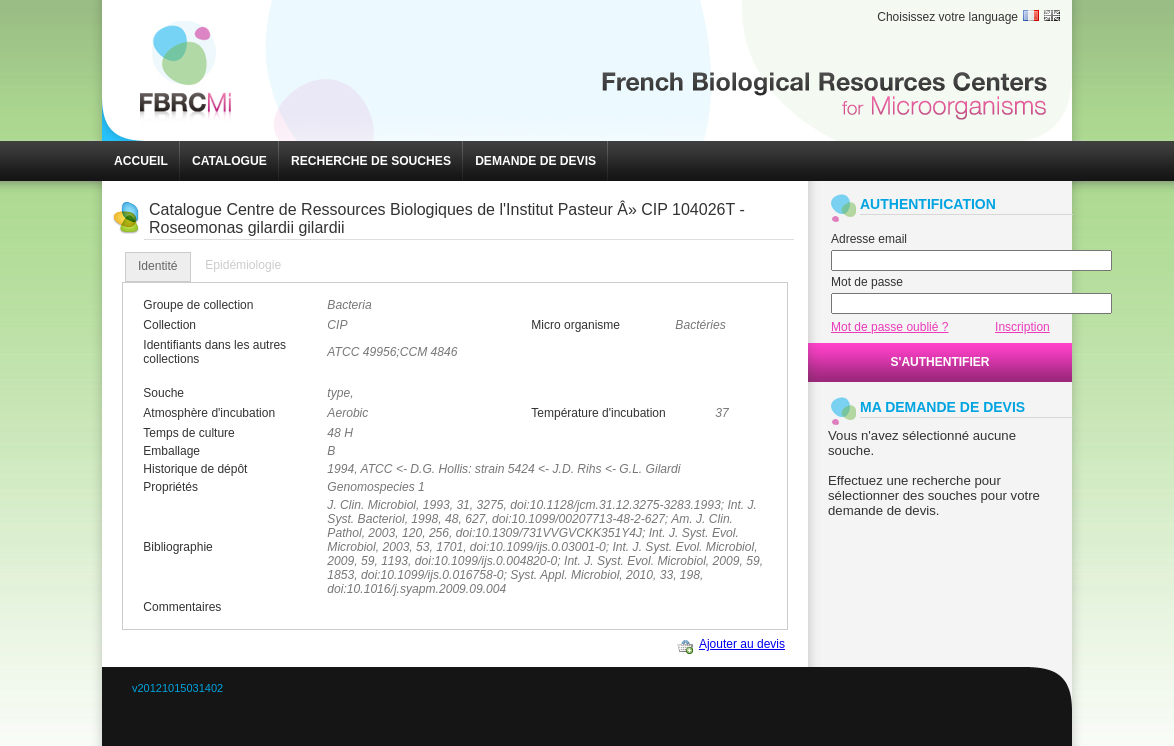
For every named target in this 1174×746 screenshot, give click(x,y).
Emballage (171, 451)
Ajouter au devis (742, 644)
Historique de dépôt (195, 469)
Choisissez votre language (947, 17)
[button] (141, 161)
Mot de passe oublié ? (889, 327)
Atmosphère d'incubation (209, 413)
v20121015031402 (177, 688)
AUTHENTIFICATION (928, 204)
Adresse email (869, 239)
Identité (158, 266)
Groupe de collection (198, 305)
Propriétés (170, 487)
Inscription (1022, 327)
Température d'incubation (598, 413)
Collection (169, 325)
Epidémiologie (243, 265)
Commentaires (182, 607)
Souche (163, 393)
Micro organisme (575, 325)
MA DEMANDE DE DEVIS (942, 407)
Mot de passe (867, 282)
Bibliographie (177, 547)
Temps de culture (188, 433)
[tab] (158, 267)
